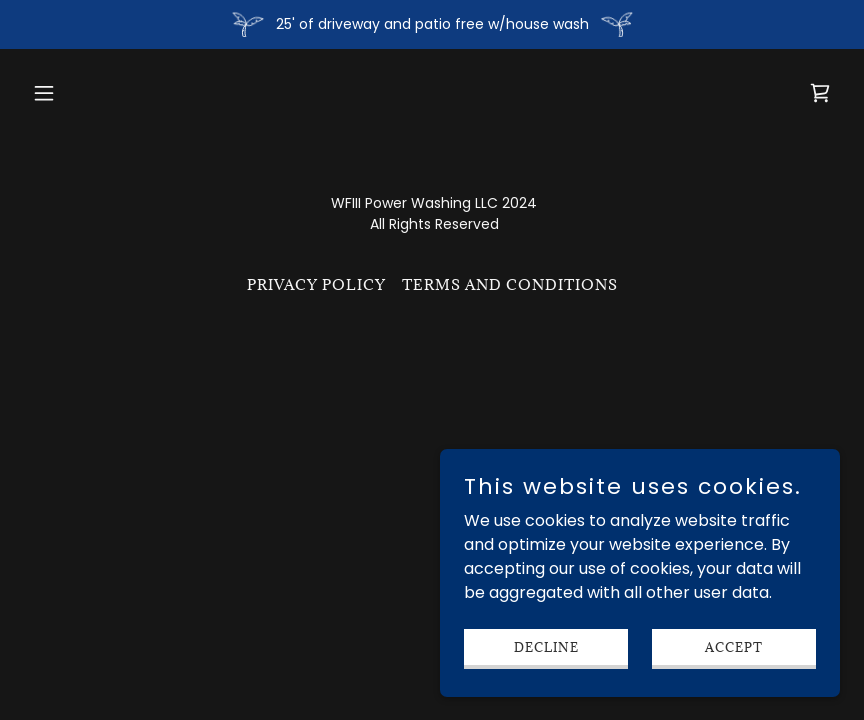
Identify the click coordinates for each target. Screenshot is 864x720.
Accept (734, 646)
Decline (546, 646)
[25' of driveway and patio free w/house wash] (432, 24)
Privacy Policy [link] (316, 284)
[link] (820, 93)
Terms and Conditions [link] (510, 284)
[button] (85, 93)
